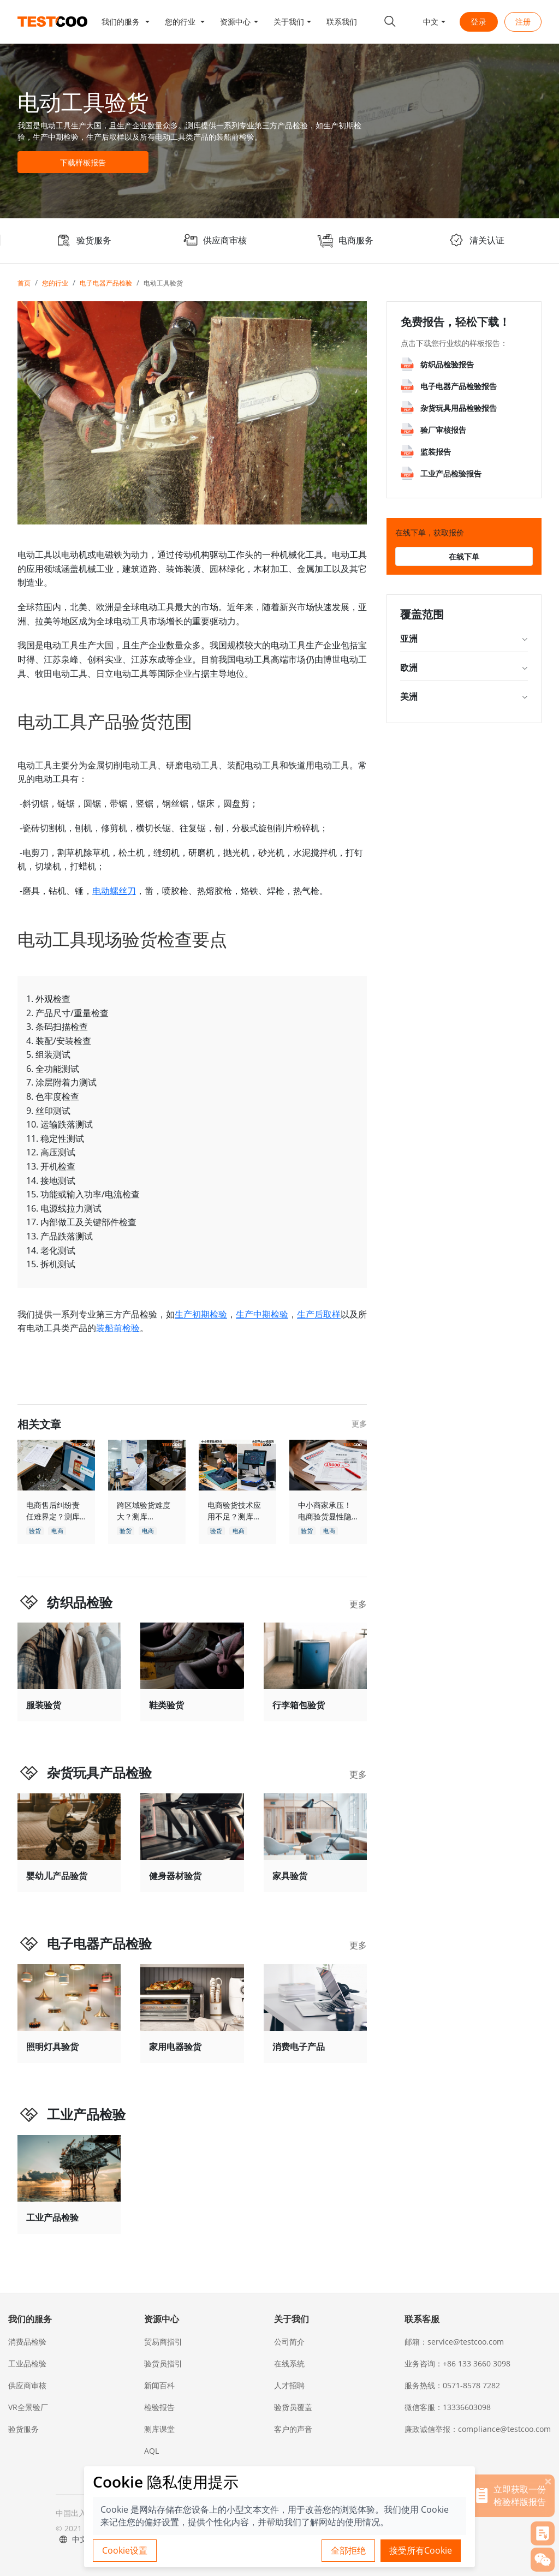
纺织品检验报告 (447, 364)
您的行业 (55, 283)
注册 (523, 22)
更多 (359, 1423)
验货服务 (23, 2429)
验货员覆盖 (293, 2407)
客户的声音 (293, 2429)
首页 (24, 283)
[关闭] (548, 2481)
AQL (151, 2451)
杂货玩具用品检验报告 (458, 408)
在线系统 (289, 2363)
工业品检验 (27, 2363)
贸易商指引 (163, 2341)
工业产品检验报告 (450, 473)
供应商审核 (27, 2385)
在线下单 (464, 556)
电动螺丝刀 (114, 891)
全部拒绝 (348, 2550)
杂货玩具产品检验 (99, 1772)
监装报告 (435, 451)
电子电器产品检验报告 (458, 386)
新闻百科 (159, 2385)
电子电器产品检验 (106, 283)
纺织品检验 (79, 1602)
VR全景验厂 (28, 2407)
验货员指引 (163, 2363)
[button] (125, 22)
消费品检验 (27, 2341)
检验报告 (159, 2407)
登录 (479, 21)
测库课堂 (159, 2429)
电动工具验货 (163, 283)
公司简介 (289, 2341)
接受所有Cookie (420, 2550)
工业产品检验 (86, 2114)
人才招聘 (289, 2385)
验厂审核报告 (443, 430)
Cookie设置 (124, 2550)
